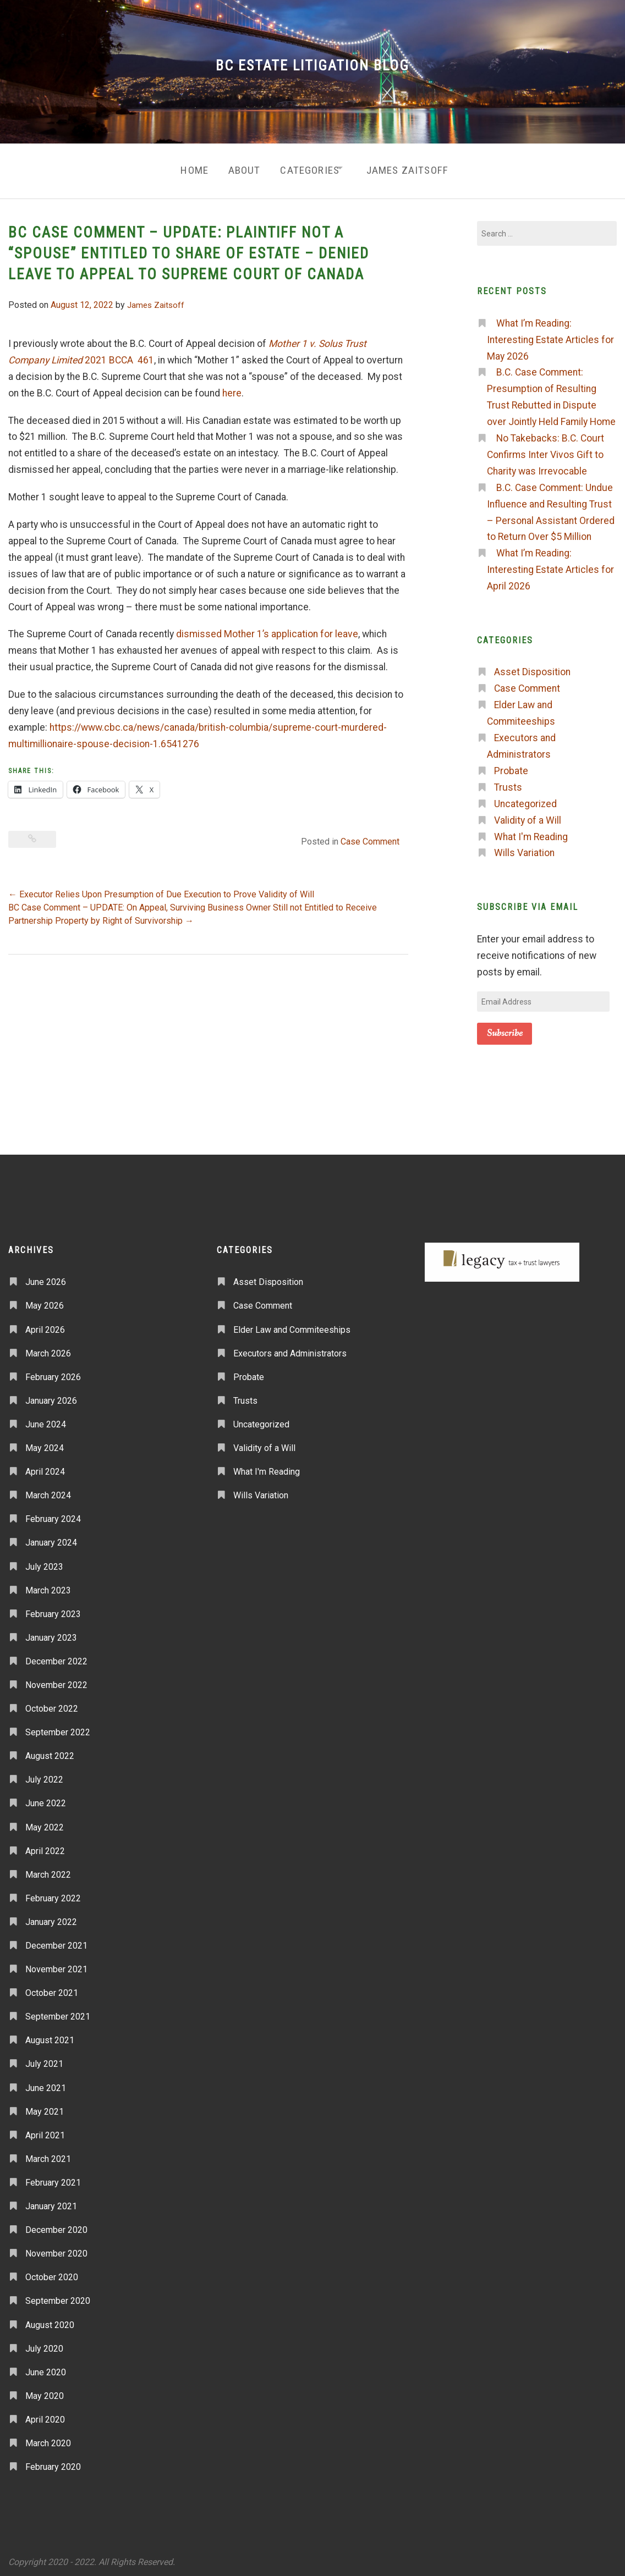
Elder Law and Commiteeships (291, 1325)
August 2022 (49, 1751)
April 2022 (45, 1846)
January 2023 (51, 1633)
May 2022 (44, 1822)
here (232, 388)
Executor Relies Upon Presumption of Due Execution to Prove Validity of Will (161, 890)
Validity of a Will (527, 815)
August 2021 (49, 2036)
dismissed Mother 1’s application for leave (267, 629)
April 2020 (45, 2415)
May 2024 (44, 1443)
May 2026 (44, 1301)
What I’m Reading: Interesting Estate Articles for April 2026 (550, 565)
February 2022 (53, 1894)
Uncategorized (525, 798)
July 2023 (44, 1562)
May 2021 (44, 2106)
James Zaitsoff (413, 168)
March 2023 (48, 1585)
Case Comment (370, 837)
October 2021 (51, 1988)
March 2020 (48, 2439)
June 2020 (45, 2367)
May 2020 (44, 2391)
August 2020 (49, 2320)
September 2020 (57, 2296)
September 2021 (57, 2012)
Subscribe (505, 1029)
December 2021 (56, 1941)
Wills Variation (524, 848)
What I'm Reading (531, 831)
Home (185, 168)
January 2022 (51, 1917)
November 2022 (56, 1680)
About (238, 168)
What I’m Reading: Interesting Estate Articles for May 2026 (550, 335)
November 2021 (56, 1965)
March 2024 (48, 1491)
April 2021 (45, 2130)
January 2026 (51, 1396)
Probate (511, 766)
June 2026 (45, 1277)
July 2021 (44, 2059)
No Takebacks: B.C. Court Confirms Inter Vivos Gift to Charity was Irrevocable (545, 450)
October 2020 (51, 2273)
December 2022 (56, 1657)
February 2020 (53, 2462)
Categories (308, 168)
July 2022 (44, 1775)
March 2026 (48, 1348)
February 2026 (53, 1372)
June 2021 (45, 2083)
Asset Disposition (532, 667)
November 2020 (56, 2249)
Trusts (508, 782)
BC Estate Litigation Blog (312, 65)
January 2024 (51, 1538)
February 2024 (53, 1514)
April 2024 (45, 1467)
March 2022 (48, 1870)
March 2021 (48, 2154)
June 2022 (45, 1799)
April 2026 (45, 1325)
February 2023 (53, 1609)
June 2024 (45, 1420)
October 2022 (51, 1704)
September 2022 (57, 1728)
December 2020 (56, 2225)
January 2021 (51, 2202)
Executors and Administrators (290, 1348)
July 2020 (44, 2343)
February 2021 (53, 2178)
